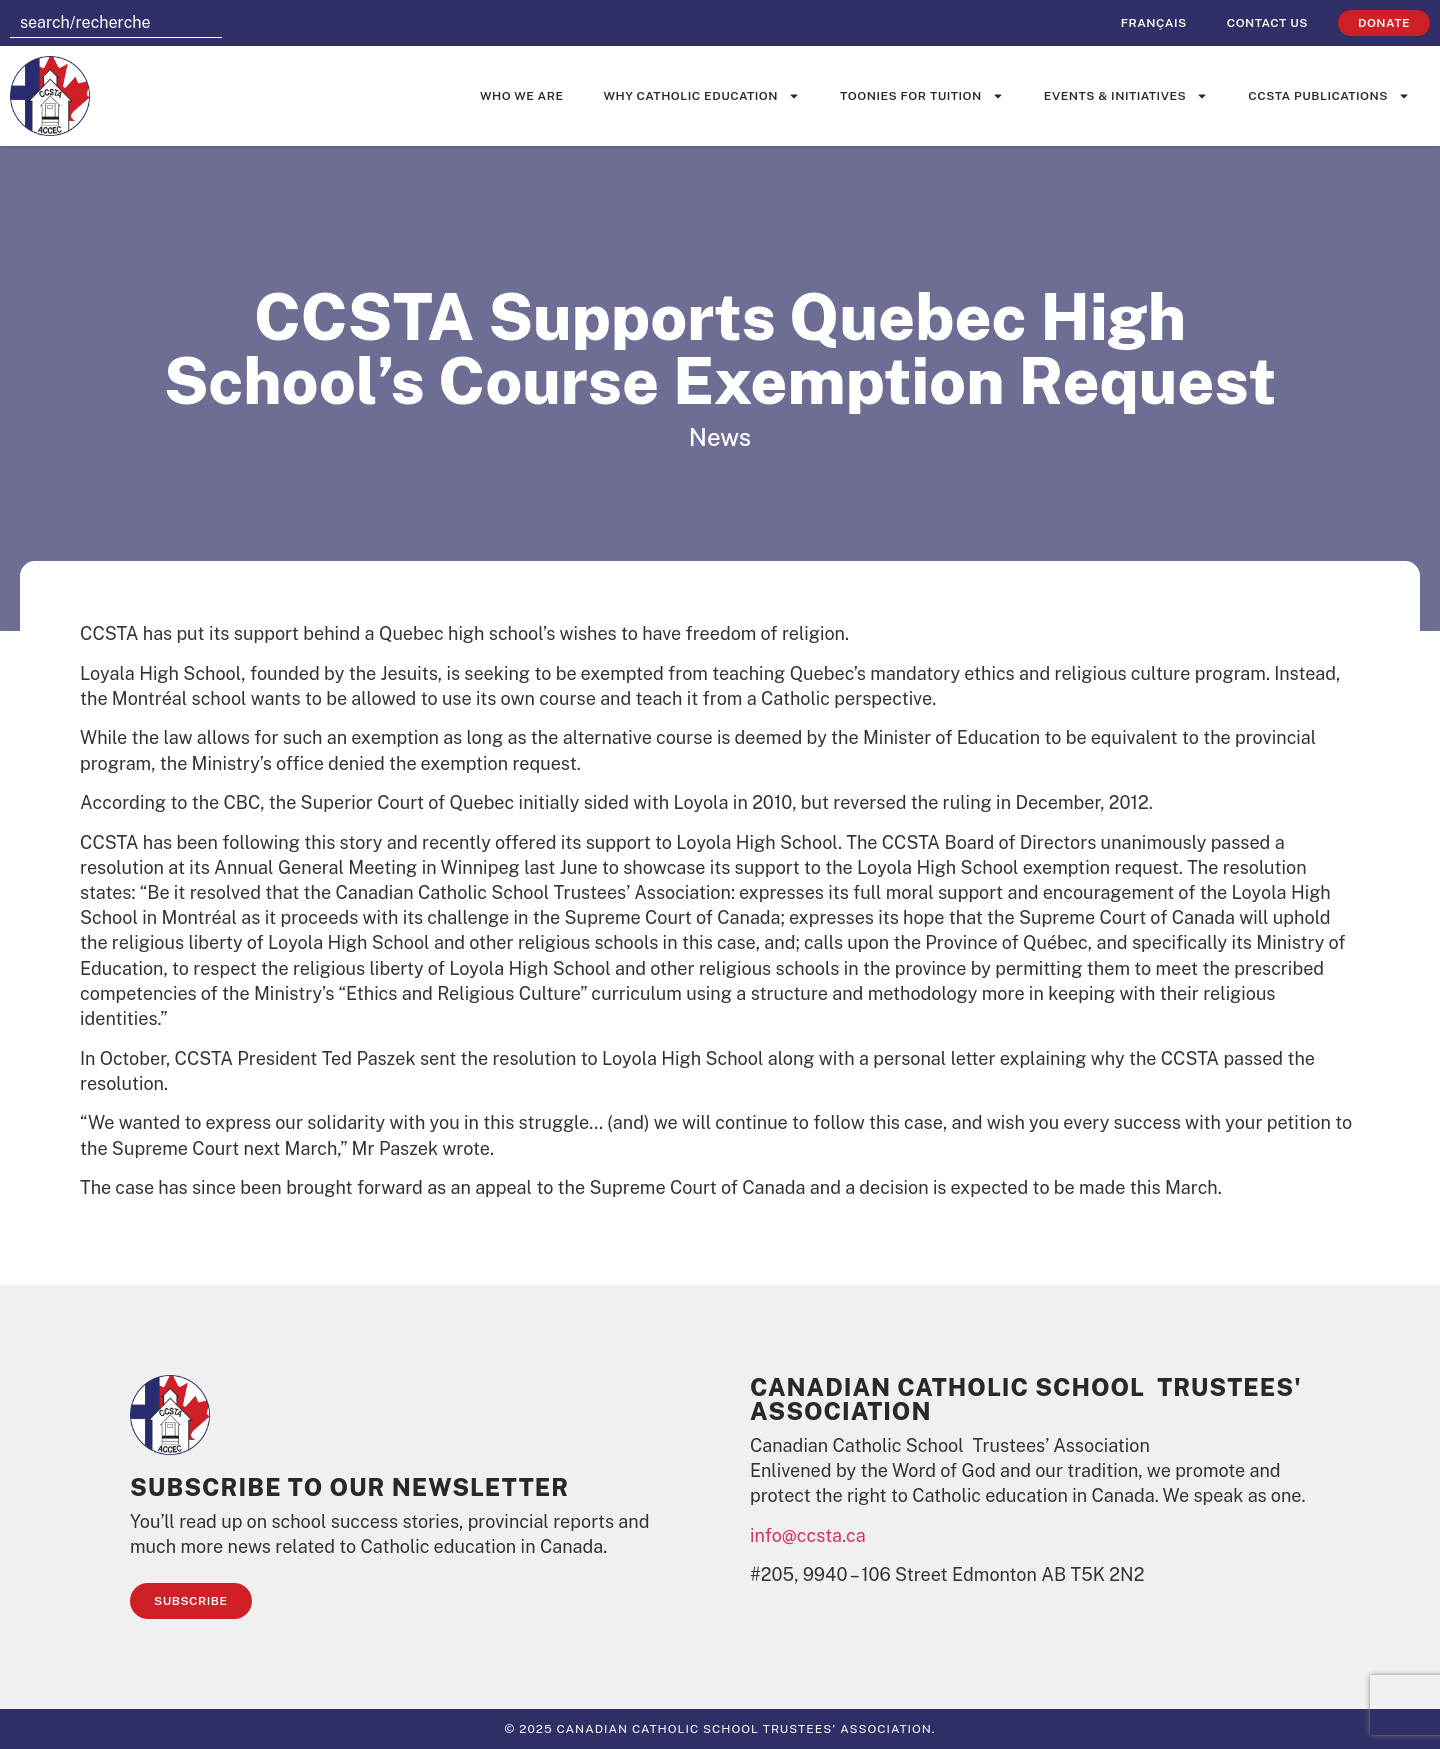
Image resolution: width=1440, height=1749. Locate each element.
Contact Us (1267, 23)
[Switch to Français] (1154, 23)
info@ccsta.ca (808, 1535)
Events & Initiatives (1126, 96)
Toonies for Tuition (922, 96)
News (720, 437)
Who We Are (522, 96)
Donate (1384, 23)
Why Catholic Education (702, 96)
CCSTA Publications (1329, 96)
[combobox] (116, 23)
